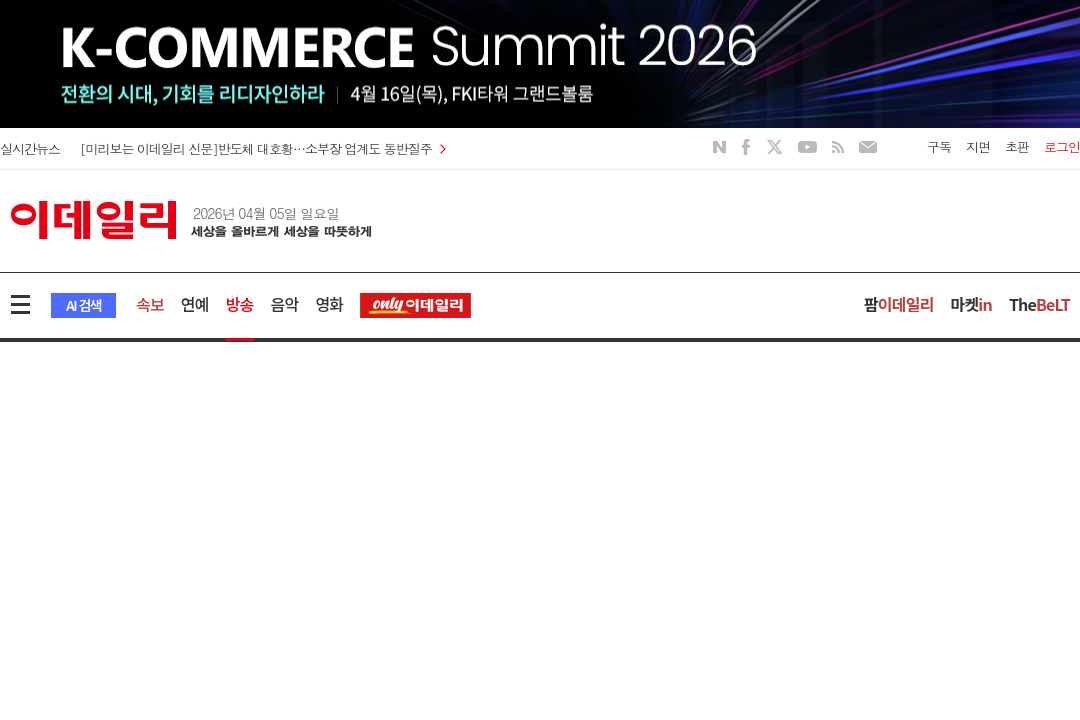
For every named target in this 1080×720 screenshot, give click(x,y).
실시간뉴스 (30, 148)
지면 (978, 146)
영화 (329, 304)
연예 (195, 304)
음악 (285, 304)
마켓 (971, 304)
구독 (939, 146)
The (1039, 304)
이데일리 (191, 220)
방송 (240, 304)
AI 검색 (83, 305)
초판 (1017, 146)
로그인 (1062, 146)
